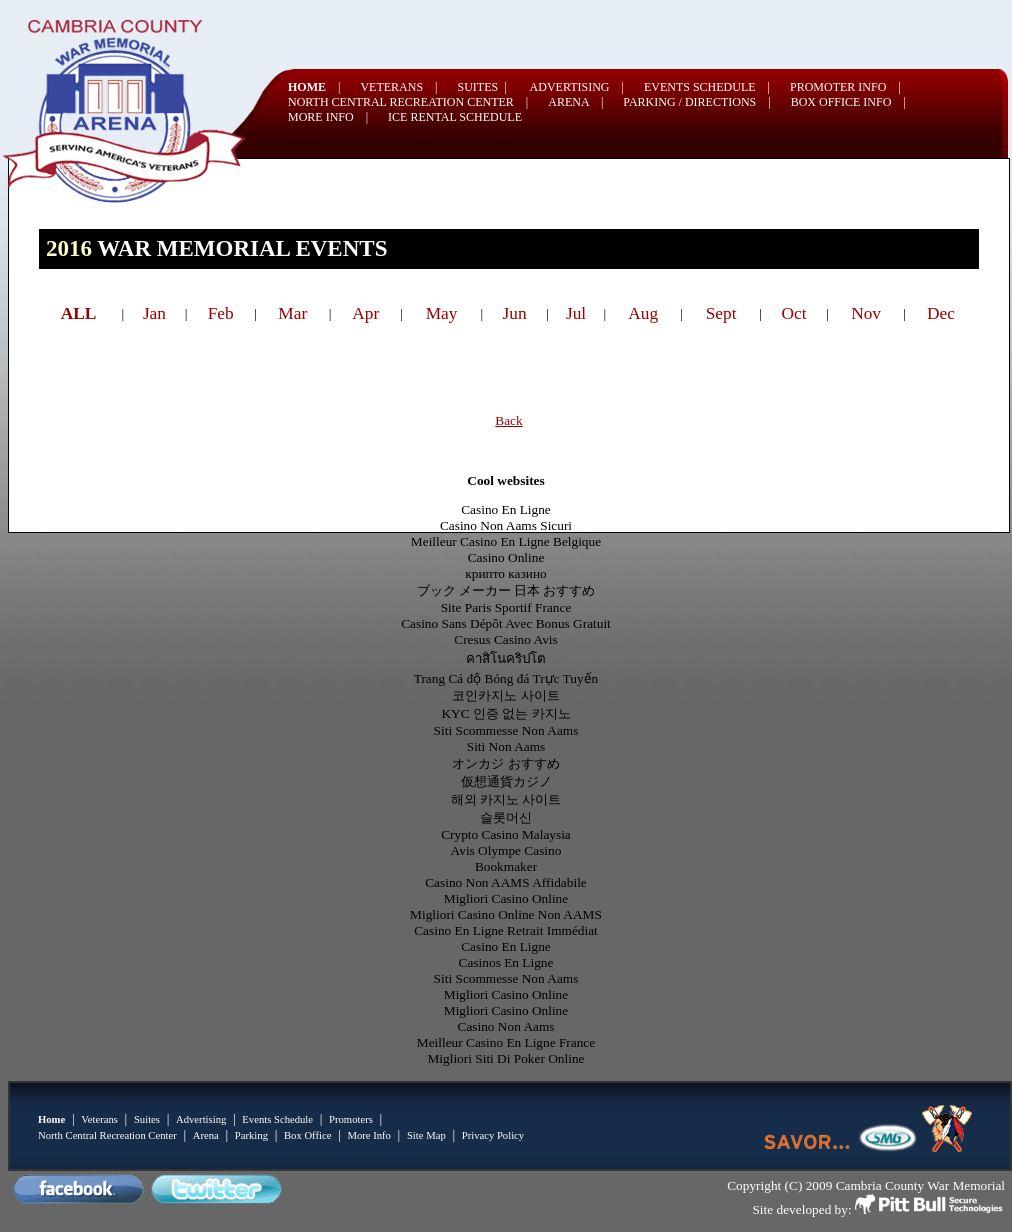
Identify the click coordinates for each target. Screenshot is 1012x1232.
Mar (292, 313)
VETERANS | (398, 87)
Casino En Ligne (506, 509)
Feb (221, 313)
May (442, 313)
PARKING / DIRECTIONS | (696, 102)
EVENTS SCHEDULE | (707, 87)
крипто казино (505, 573)
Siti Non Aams (506, 746)
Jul (576, 313)
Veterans (99, 1119)
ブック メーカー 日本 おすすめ (506, 590)
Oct (794, 313)
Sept (721, 313)
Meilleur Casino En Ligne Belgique (506, 541)
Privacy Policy (493, 1135)
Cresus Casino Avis (505, 639)
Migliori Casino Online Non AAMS (506, 914)
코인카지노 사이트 (505, 695)
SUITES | (483, 87)
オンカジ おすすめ (505, 763)
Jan (154, 313)
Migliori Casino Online (506, 898)
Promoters (351, 1119)
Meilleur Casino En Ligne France (506, 1042)
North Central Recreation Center (107, 1135)
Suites (147, 1119)
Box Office (307, 1135)
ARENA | (575, 102)
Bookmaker (506, 866)
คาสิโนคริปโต (506, 658)
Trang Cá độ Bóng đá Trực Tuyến (506, 678)
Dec (941, 313)
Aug (643, 313)
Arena (206, 1135)
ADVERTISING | (577, 87)
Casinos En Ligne (506, 962)
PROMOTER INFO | (845, 87)
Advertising (201, 1119)
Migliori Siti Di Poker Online (506, 1058)
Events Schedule (277, 1119)
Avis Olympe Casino (506, 850)
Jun (515, 313)
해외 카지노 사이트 (506, 799)
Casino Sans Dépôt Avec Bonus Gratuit (506, 623)
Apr (365, 313)
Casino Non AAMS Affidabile (506, 882)
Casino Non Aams (506, 1026)
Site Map (426, 1135)
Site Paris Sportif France (506, 607)
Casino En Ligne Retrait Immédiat (506, 930)
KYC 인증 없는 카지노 (505, 713)
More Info (369, 1135)
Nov (866, 313)
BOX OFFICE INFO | (848, 102)
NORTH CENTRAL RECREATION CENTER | (408, 102)
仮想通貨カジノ (506, 781)
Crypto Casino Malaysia (506, 834)
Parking (251, 1135)
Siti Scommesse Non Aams (506, 730)
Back (508, 420)
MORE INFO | (328, 117)
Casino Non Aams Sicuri (506, 525)
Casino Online (506, 557)
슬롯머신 (506, 817)
